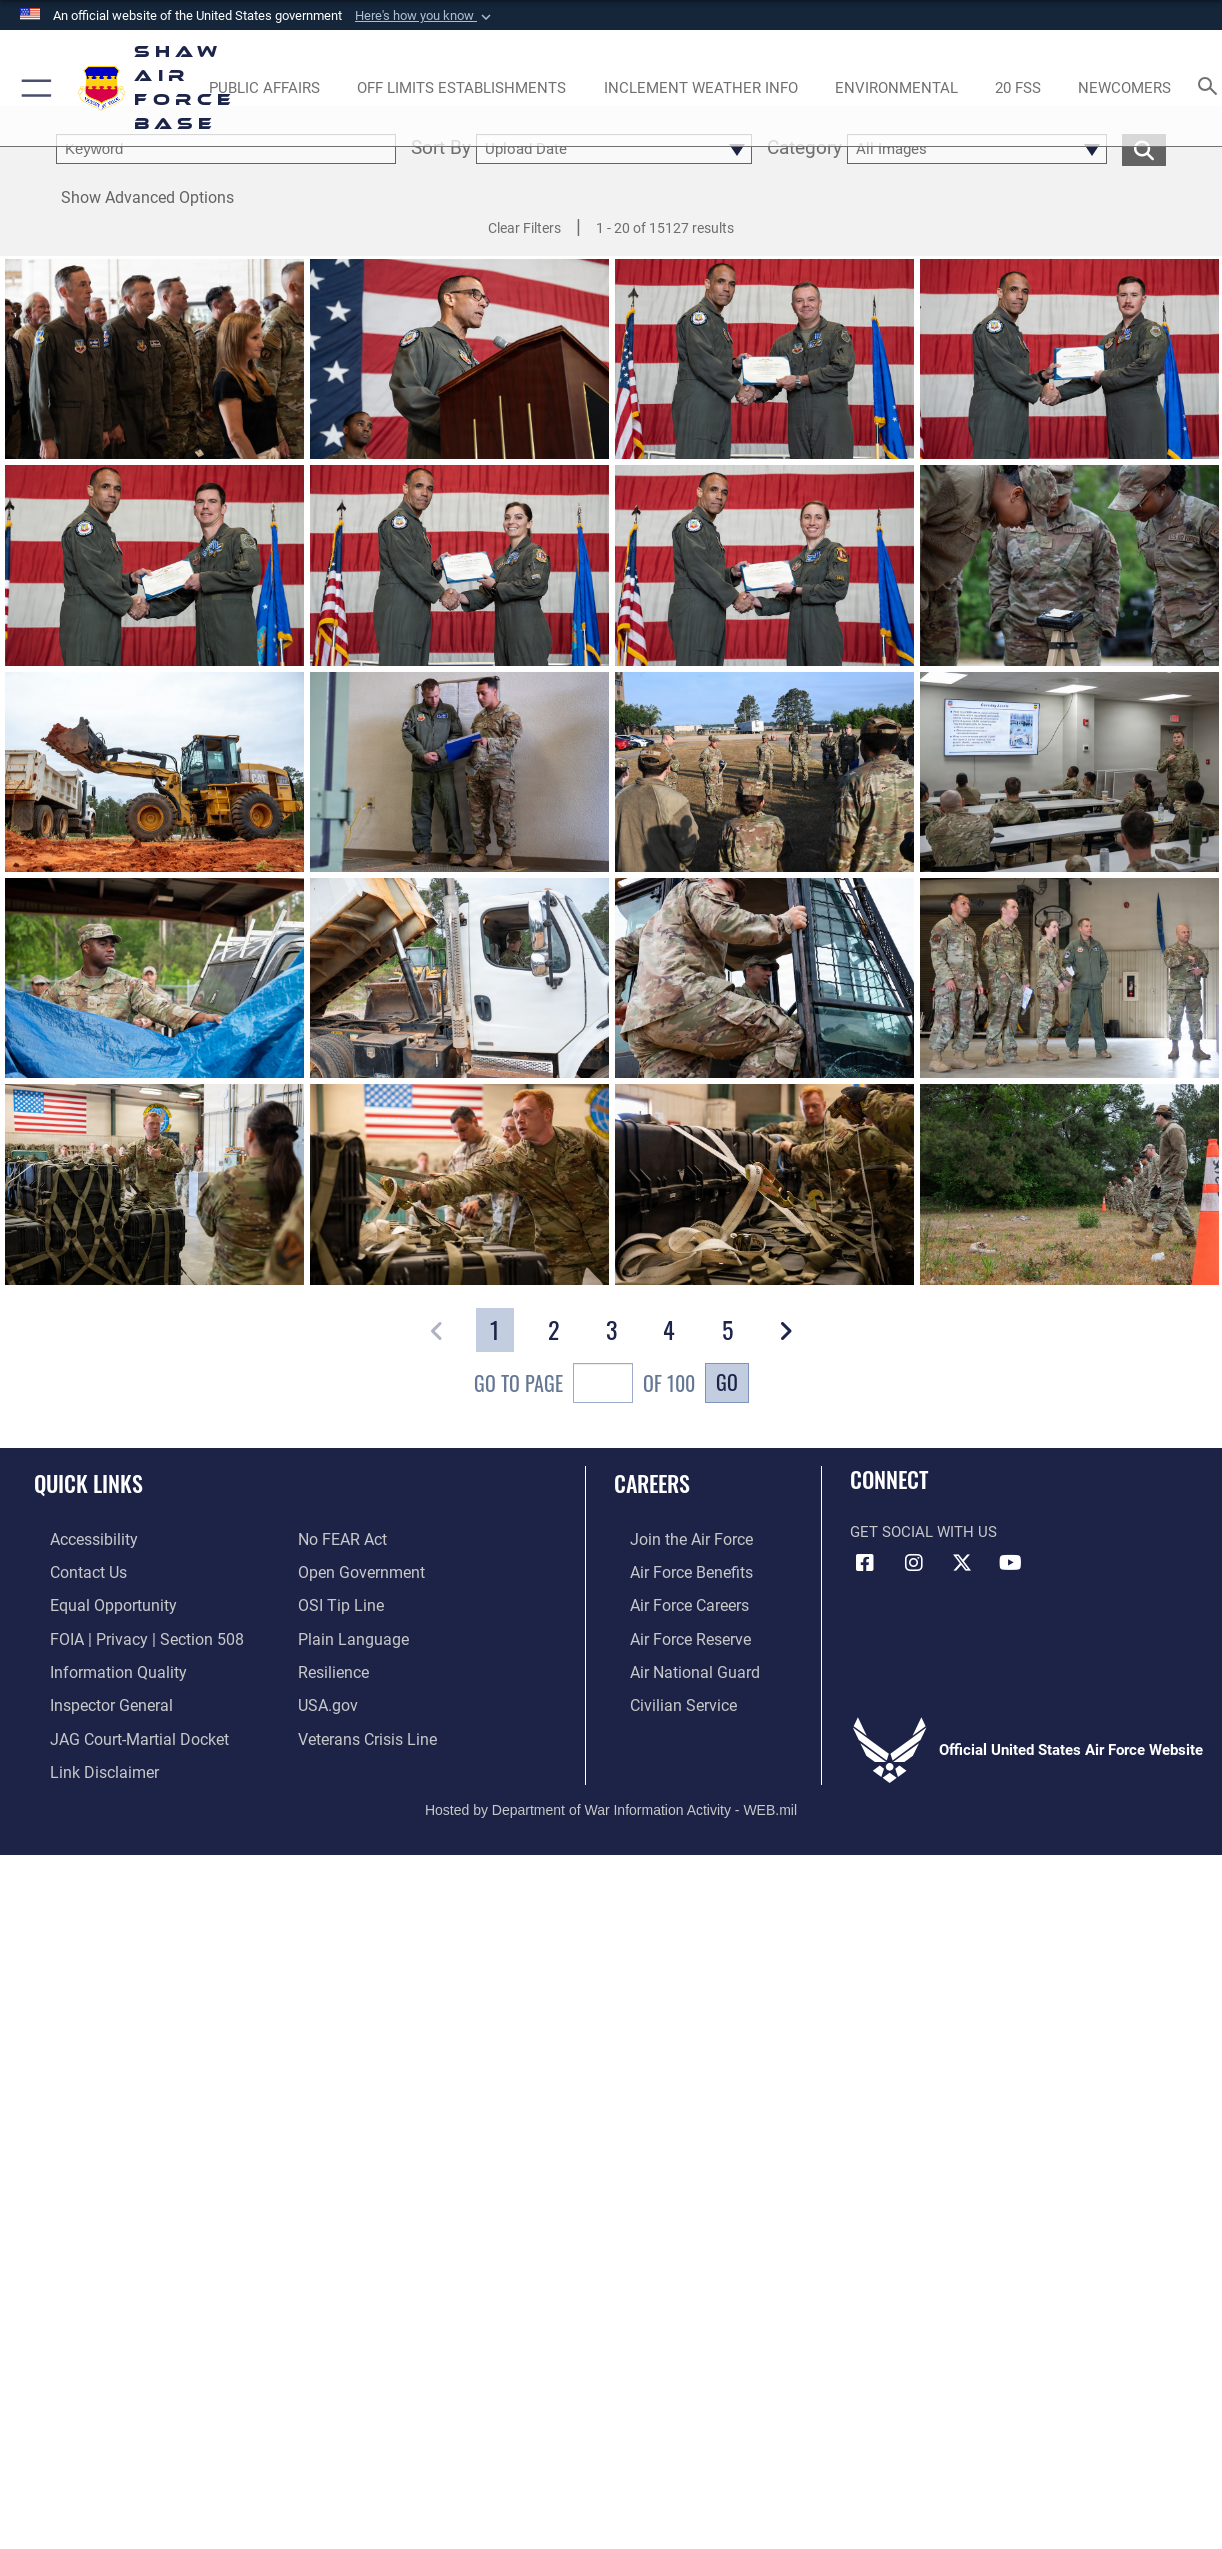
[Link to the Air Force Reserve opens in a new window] (673, 1634)
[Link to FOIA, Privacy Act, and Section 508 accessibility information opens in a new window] (125, 1634)
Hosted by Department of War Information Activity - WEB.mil (611, 1797)
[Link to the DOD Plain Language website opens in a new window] (348, 1634)
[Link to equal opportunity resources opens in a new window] (93, 1602)
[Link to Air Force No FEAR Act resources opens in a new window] (341, 1539)
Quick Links (88, 1482)
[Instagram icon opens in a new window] (914, 1563)
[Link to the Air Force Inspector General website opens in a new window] (93, 1697)
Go (727, 1382)
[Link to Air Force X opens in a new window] (962, 1563)
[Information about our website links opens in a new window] (86, 1760)
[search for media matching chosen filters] (1144, 149)
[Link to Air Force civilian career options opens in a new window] (665, 1697)
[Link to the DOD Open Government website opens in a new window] (357, 1570)
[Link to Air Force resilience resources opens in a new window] (332, 1665)
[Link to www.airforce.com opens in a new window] (673, 1539)
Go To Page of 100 (584, 1385)
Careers (652, 1482)
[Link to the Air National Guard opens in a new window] (675, 1665)
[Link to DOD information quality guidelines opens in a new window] (98, 1665)
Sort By (441, 149)
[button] (425, 16)
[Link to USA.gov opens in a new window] (326, 1697)
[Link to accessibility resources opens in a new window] (77, 1539)
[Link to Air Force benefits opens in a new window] (673, 1570)
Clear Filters (524, 228)
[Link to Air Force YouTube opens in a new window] (1011, 1563)
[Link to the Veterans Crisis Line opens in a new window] (365, 1729)
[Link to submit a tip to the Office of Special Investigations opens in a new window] (338, 1602)
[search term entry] (226, 149)
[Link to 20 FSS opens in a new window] (1018, 88)
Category (804, 149)
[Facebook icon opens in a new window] (865, 1563)
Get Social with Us (923, 1532)
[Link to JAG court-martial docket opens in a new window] (120, 1729)
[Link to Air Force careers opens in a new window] (672, 1602)
